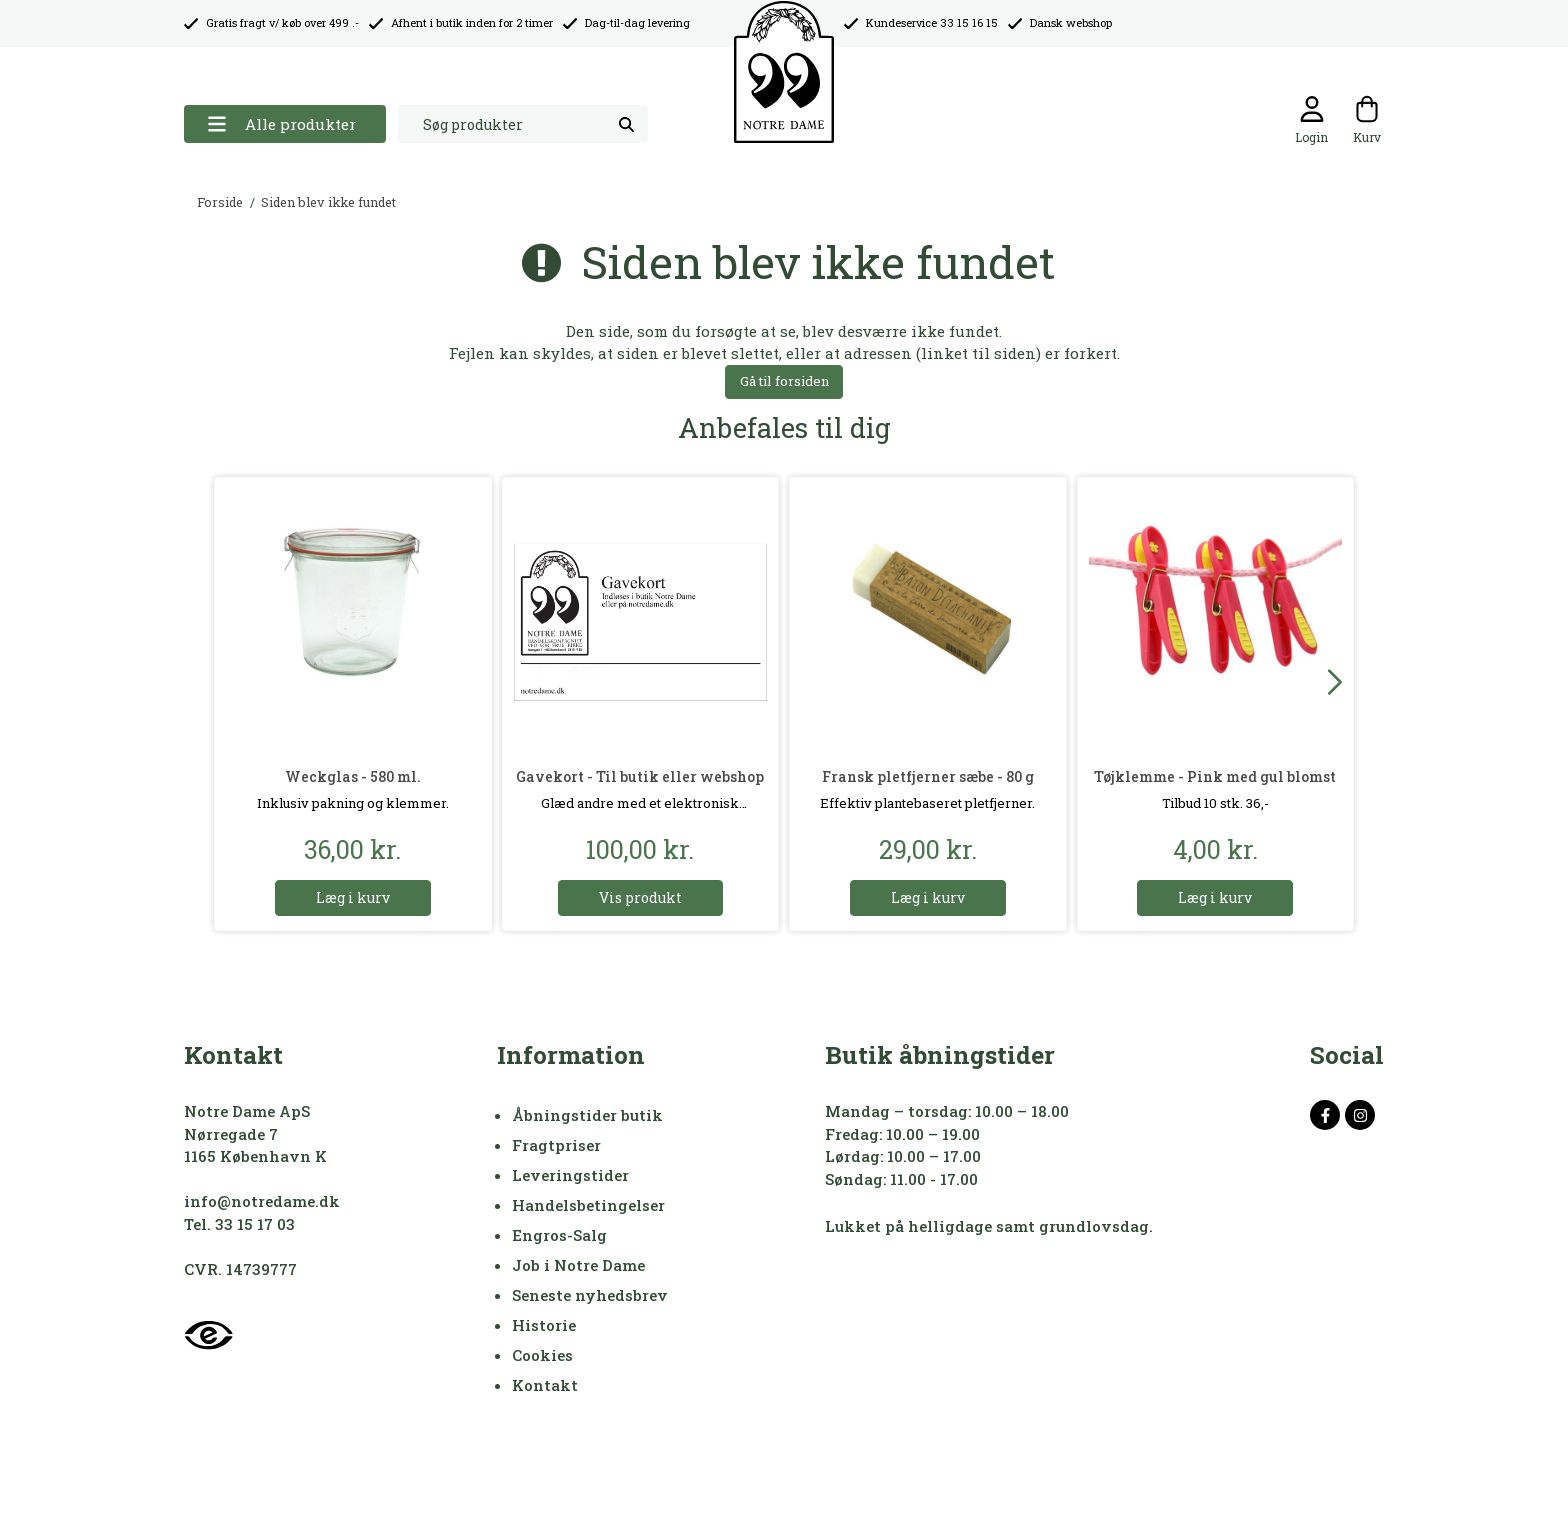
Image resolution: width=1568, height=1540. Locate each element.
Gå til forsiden (784, 381)
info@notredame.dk (262, 1201)
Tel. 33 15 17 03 (239, 1224)
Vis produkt (640, 897)
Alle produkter (281, 124)
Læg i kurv (353, 897)
